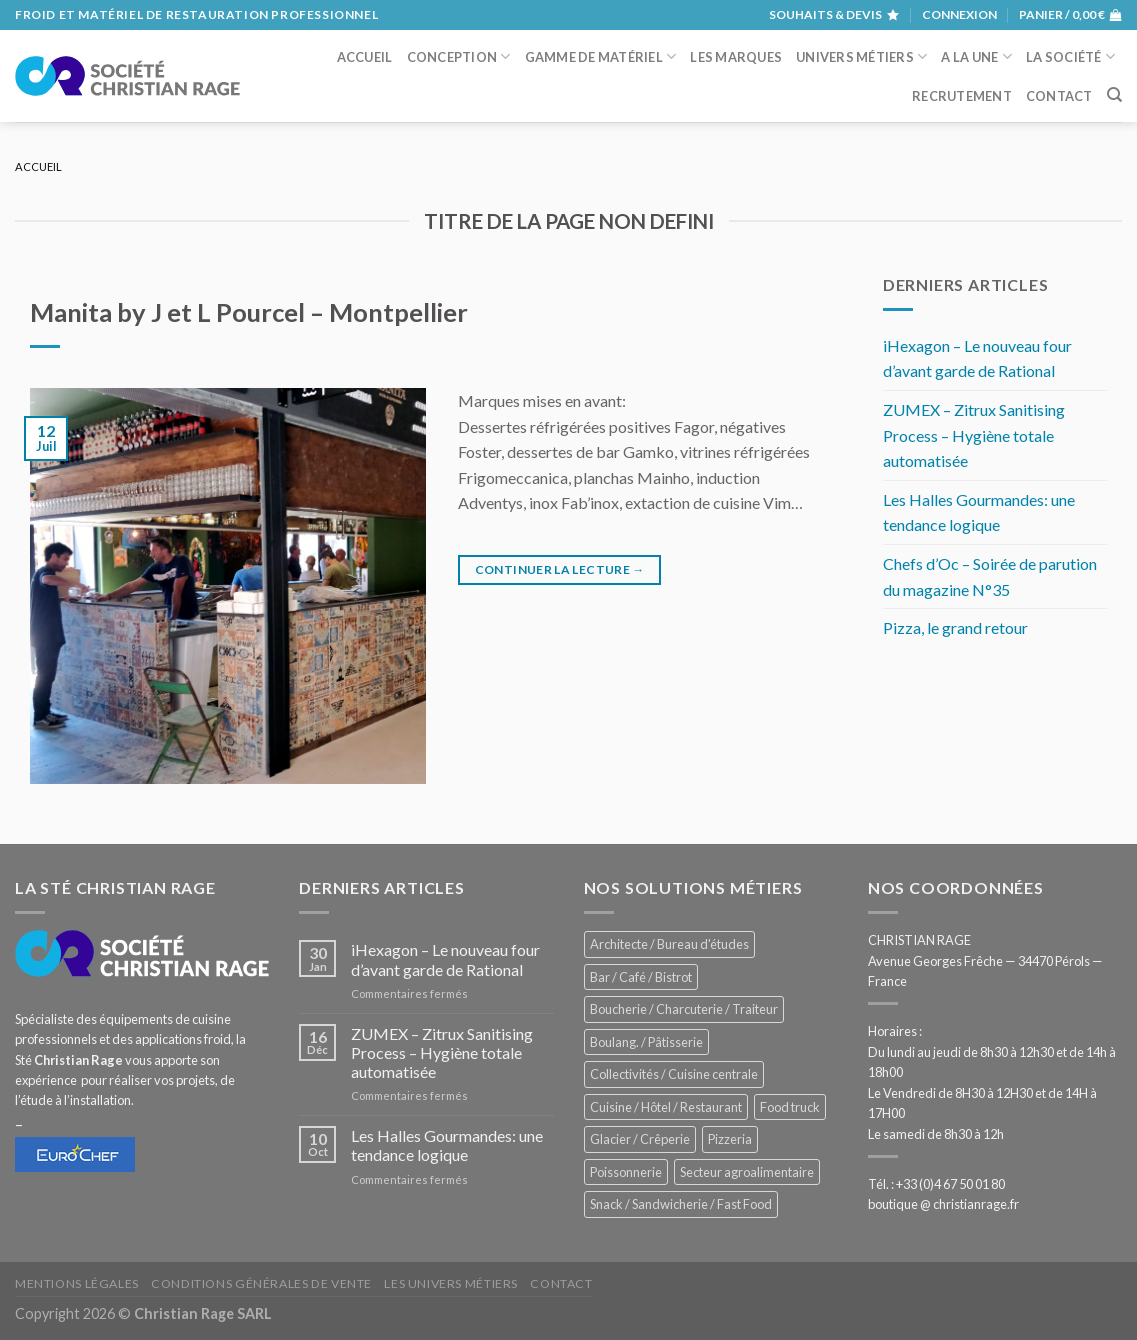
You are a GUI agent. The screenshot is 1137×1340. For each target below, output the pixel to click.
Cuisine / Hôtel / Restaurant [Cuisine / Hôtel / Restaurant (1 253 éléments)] (666, 1107)
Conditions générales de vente (261, 1283)
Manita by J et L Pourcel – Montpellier (249, 312)
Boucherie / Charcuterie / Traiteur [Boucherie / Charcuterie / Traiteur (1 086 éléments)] (684, 1009)
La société (1070, 56)
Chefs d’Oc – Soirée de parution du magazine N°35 (990, 576)
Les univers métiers (451, 1283)
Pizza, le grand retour (955, 627)
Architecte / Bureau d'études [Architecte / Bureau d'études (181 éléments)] (669, 944)
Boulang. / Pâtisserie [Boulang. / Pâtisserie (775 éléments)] (646, 1042)
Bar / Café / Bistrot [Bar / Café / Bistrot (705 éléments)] (641, 977)
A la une (976, 56)
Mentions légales (77, 1283)
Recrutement (962, 96)
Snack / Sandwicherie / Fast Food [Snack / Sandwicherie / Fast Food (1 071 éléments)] (681, 1204)
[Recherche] (1114, 95)
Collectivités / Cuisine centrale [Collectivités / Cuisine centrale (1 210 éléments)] (674, 1074)
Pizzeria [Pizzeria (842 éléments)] (730, 1139)
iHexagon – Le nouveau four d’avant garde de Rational (977, 358)
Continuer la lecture (560, 569)
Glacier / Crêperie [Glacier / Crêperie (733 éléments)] (640, 1139)
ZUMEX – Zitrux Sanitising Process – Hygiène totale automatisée (974, 435)
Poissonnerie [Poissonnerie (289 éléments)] (626, 1172)
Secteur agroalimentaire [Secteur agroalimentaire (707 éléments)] (747, 1172)
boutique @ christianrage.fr (943, 1204)
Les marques (736, 57)
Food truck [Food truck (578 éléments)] (790, 1107)
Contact (1059, 96)
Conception (459, 56)
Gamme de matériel (601, 56)
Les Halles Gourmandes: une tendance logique (979, 512)
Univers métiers (861, 56)
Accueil (365, 57)
